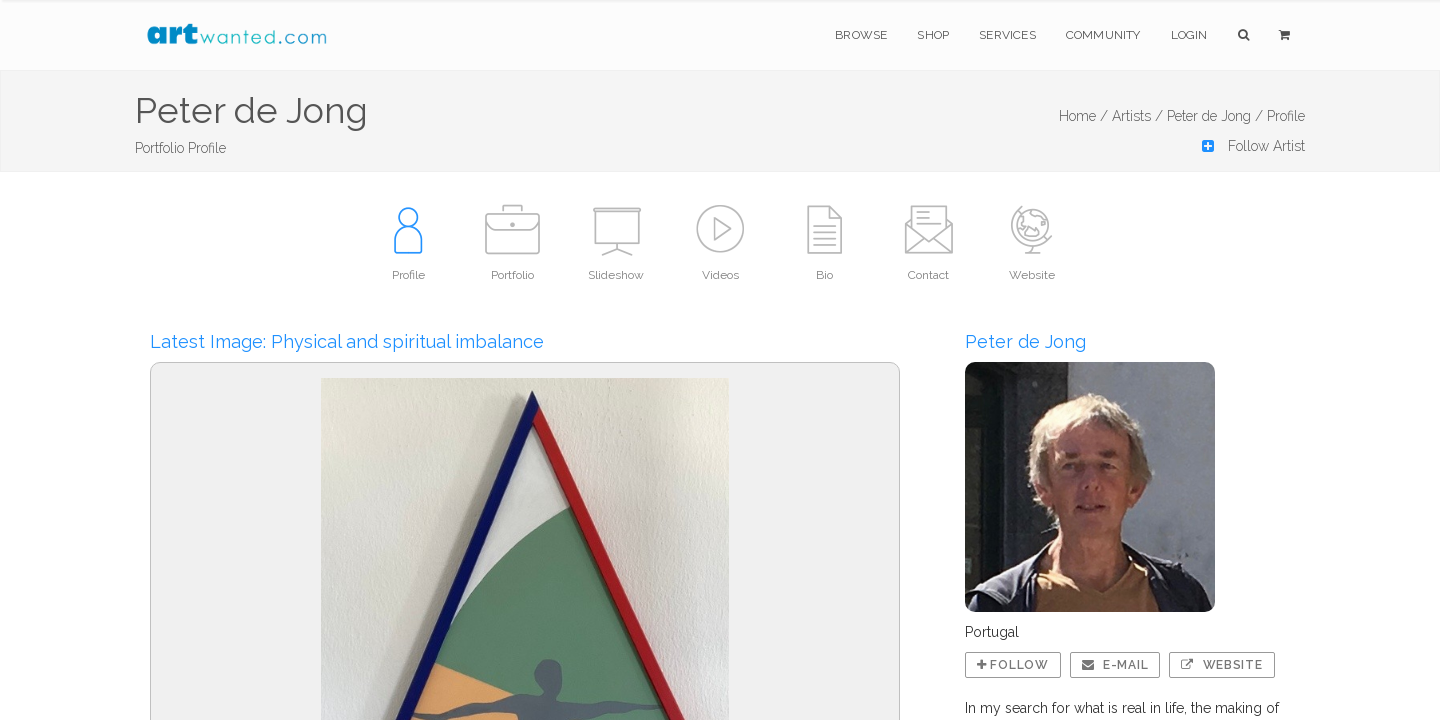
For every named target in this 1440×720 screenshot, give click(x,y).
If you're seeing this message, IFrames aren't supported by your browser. (720, 360)
